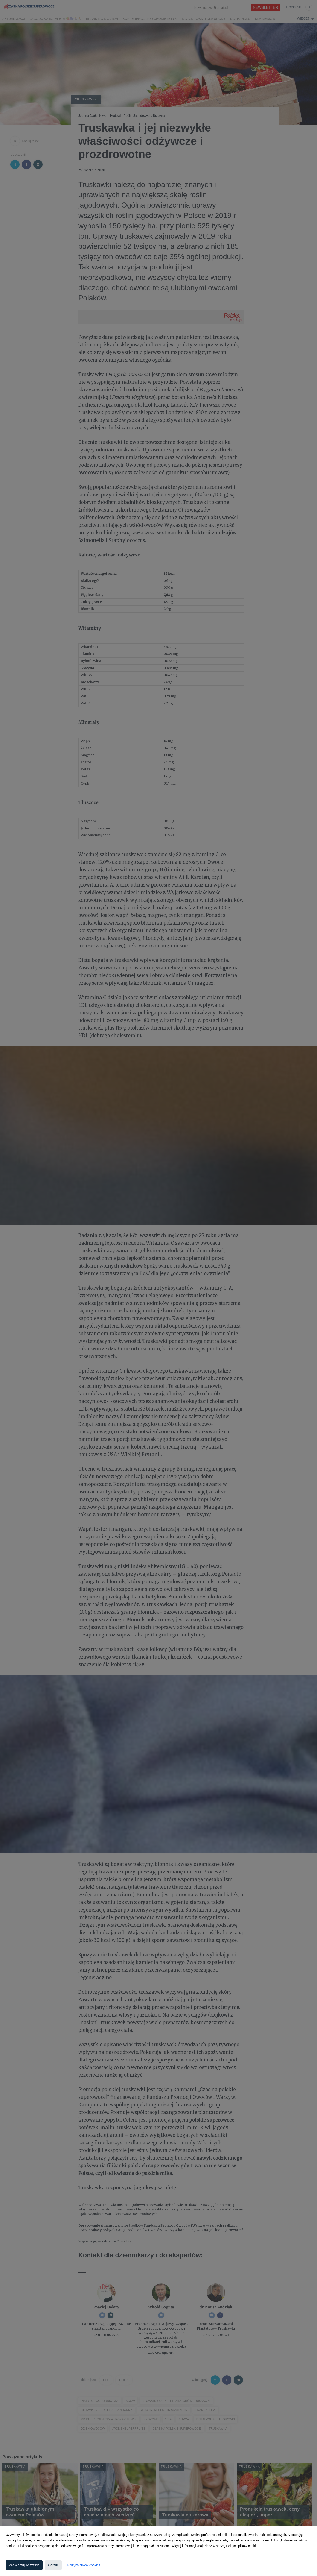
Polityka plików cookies (83, 2565)
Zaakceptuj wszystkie (24, 2565)
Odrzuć (53, 2565)
